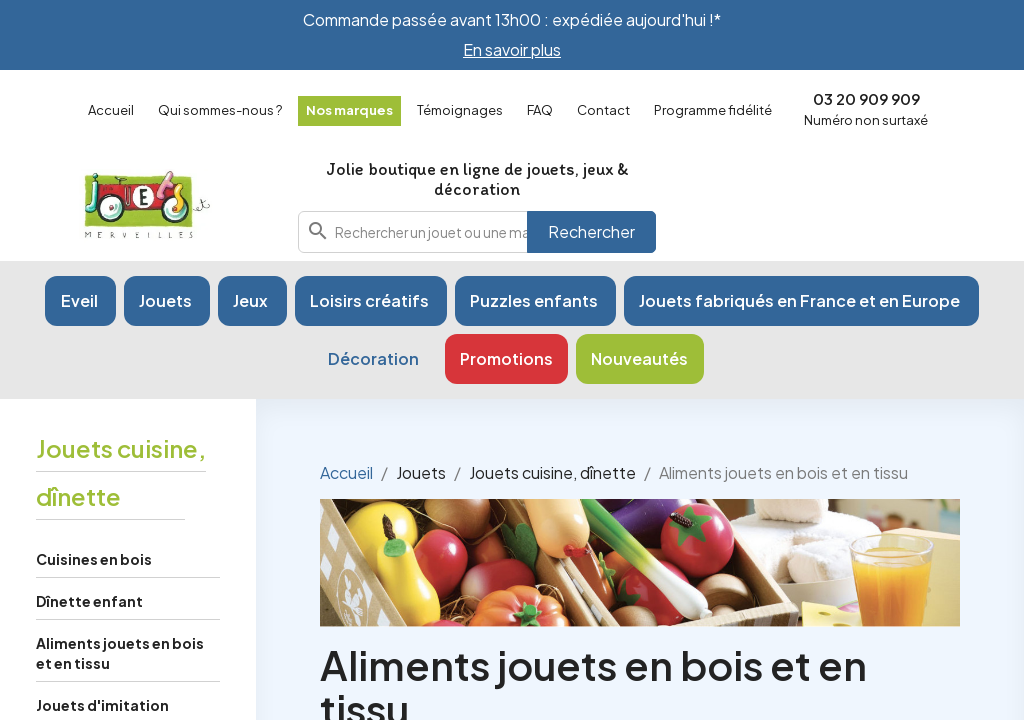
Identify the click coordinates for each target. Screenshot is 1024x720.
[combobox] (477, 232)
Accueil (111, 110)
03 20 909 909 (866, 98)
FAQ (540, 110)
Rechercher (591, 231)
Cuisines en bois (94, 559)
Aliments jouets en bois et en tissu (120, 653)
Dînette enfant (89, 601)
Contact (603, 110)
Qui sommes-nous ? (220, 110)
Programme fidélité (713, 110)
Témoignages (460, 110)
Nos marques (349, 110)
